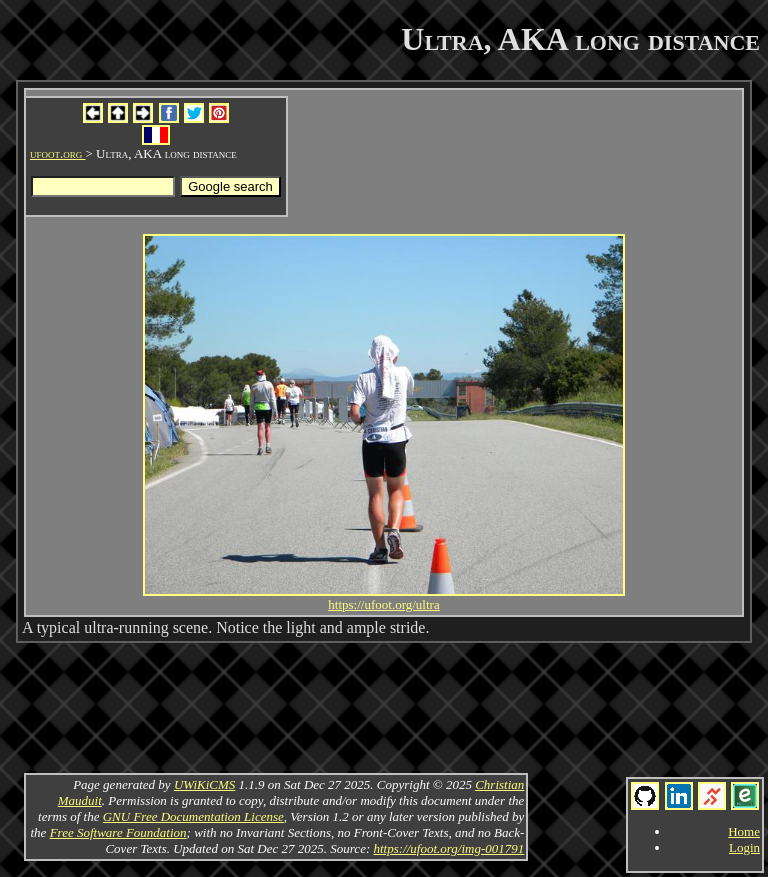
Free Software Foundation (118, 832)
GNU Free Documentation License (193, 816)
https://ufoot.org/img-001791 (448, 848)
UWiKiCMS (204, 784)
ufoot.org (58, 153)
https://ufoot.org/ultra (383, 604)
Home (744, 831)
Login (744, 847)
